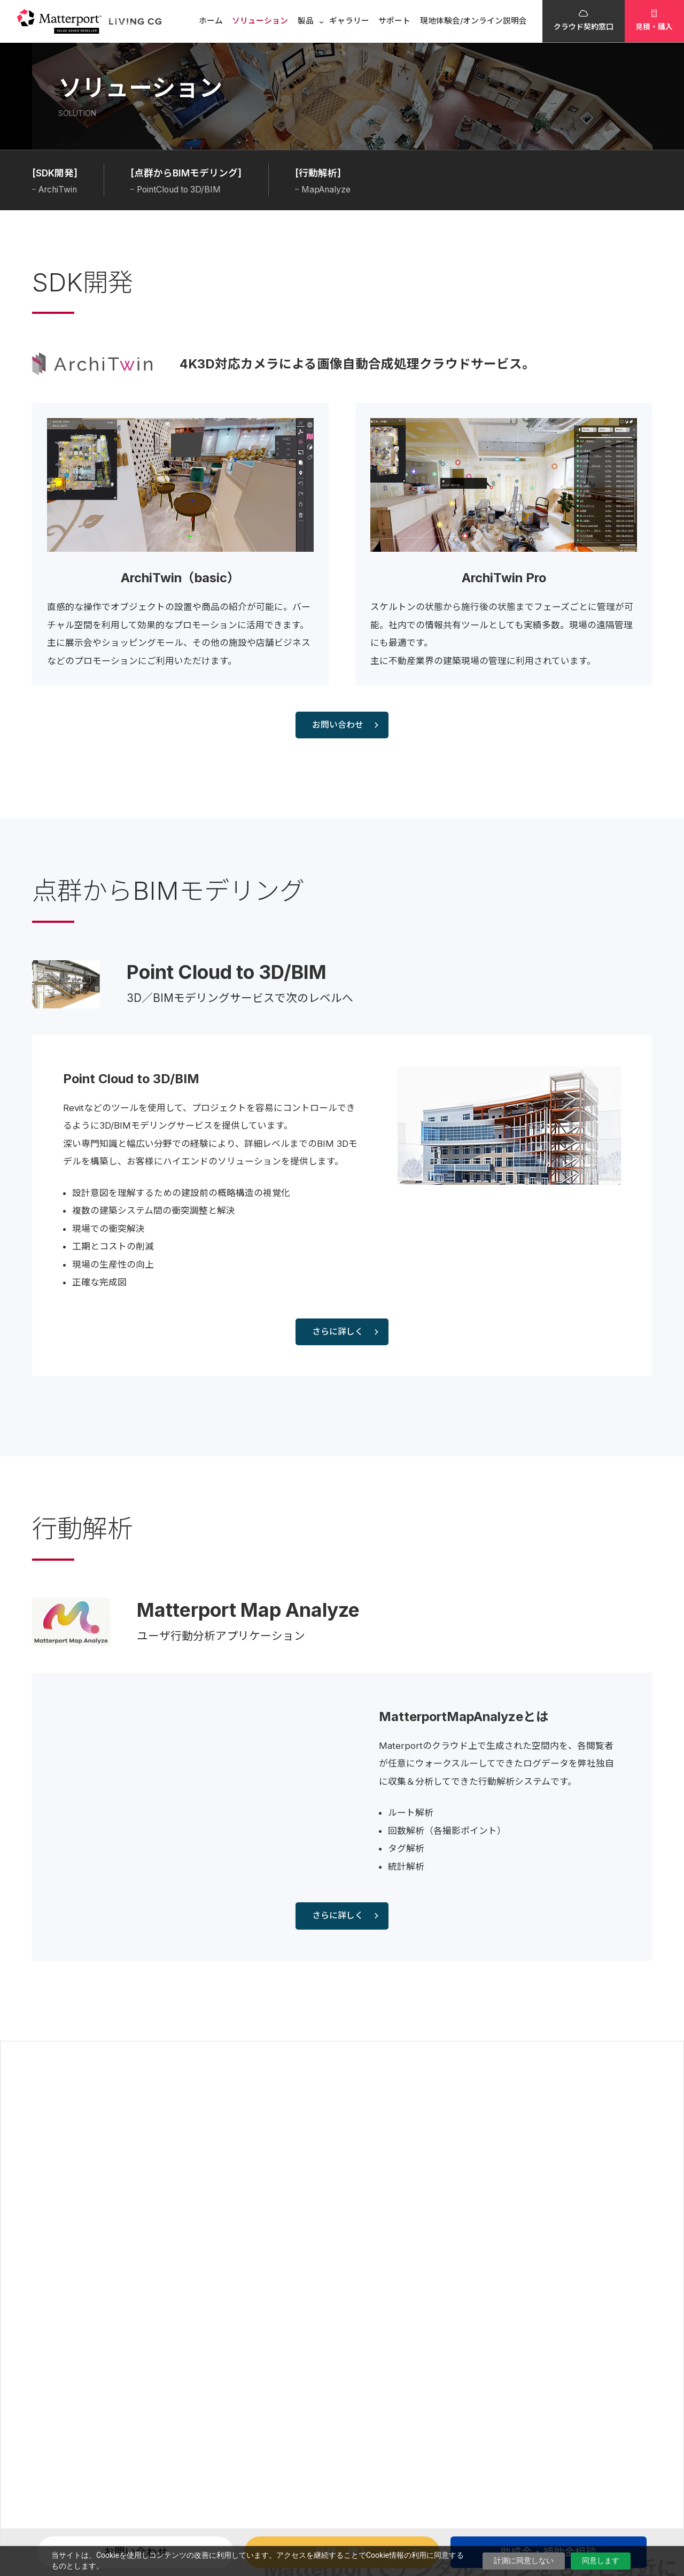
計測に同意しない (524, 2560)
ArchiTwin (57, 189)
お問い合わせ (345, 725)
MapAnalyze (326, 189)
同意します (600, 2560)
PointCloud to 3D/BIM (179, 189)
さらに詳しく (345, 1331)
